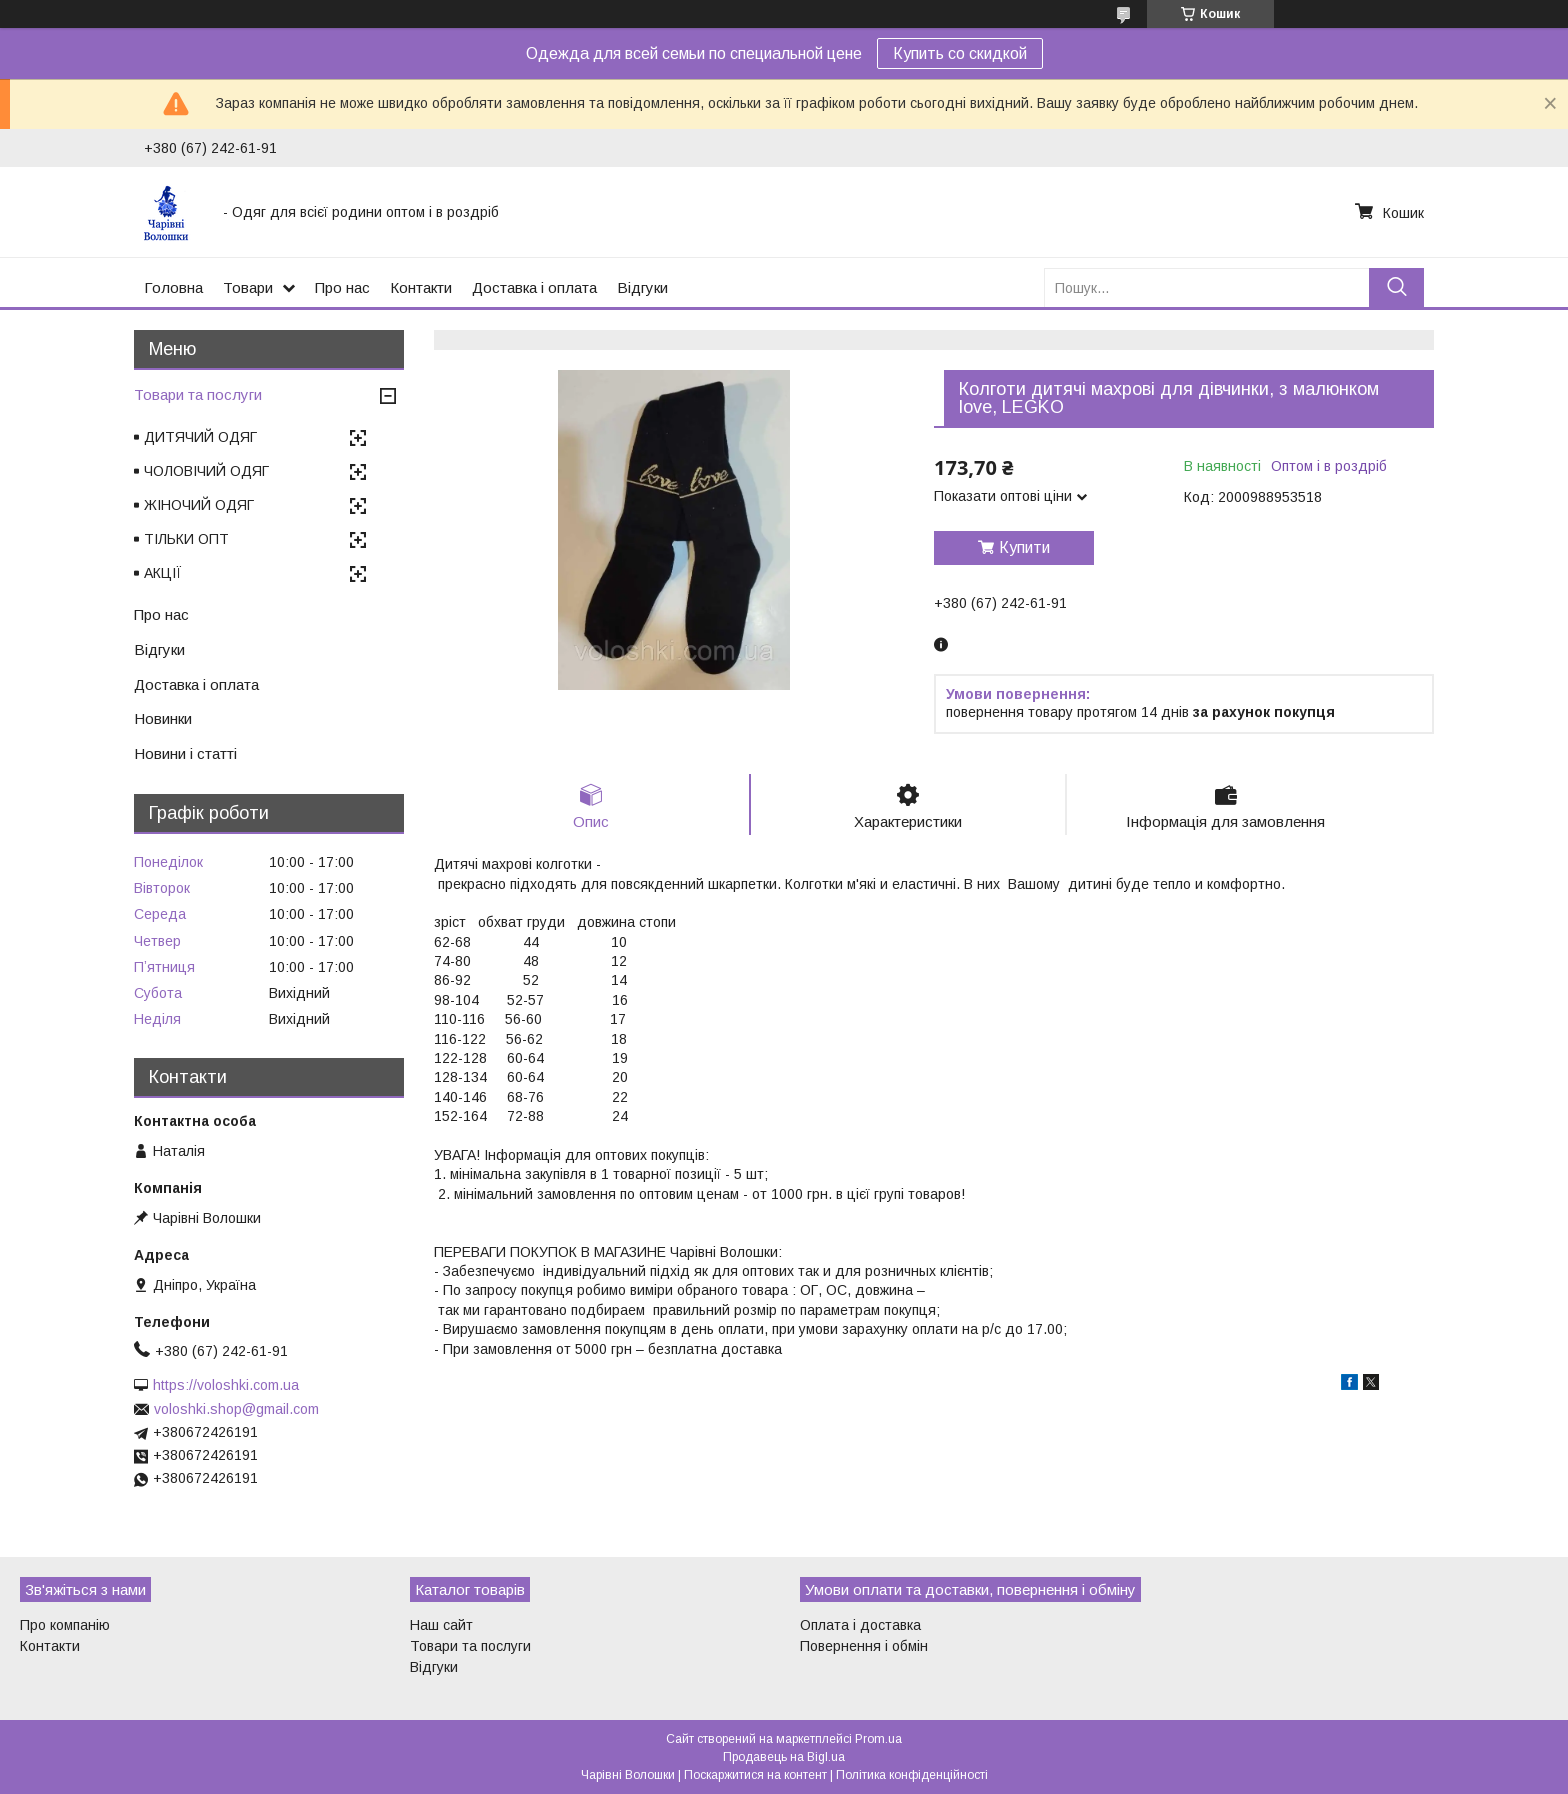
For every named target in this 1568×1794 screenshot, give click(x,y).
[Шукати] (1396, 287)
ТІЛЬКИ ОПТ (186, 539)
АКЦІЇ (163, 573)
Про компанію (65, 1625)
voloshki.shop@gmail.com (236, 1409)
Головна (173, 287)
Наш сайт (441, 1625)
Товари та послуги (198, 394)
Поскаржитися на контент (755, 1775)
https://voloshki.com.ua (226, 1385)
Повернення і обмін (864, 1646)
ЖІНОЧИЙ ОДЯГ (199, 505)
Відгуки (642, 287)
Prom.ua (878, 1739)
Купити (1024, 547)
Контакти (421, 287)
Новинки (163, 718)
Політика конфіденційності (912, 1775)
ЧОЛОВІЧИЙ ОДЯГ (206, 471)
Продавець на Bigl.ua (784, 1757)
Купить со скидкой (960, 53)
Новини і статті (185, 753)
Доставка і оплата (534, 287)
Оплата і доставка (860, 1625)
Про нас (342, 287)
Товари (248, 287)
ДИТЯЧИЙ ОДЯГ (200, 437)
